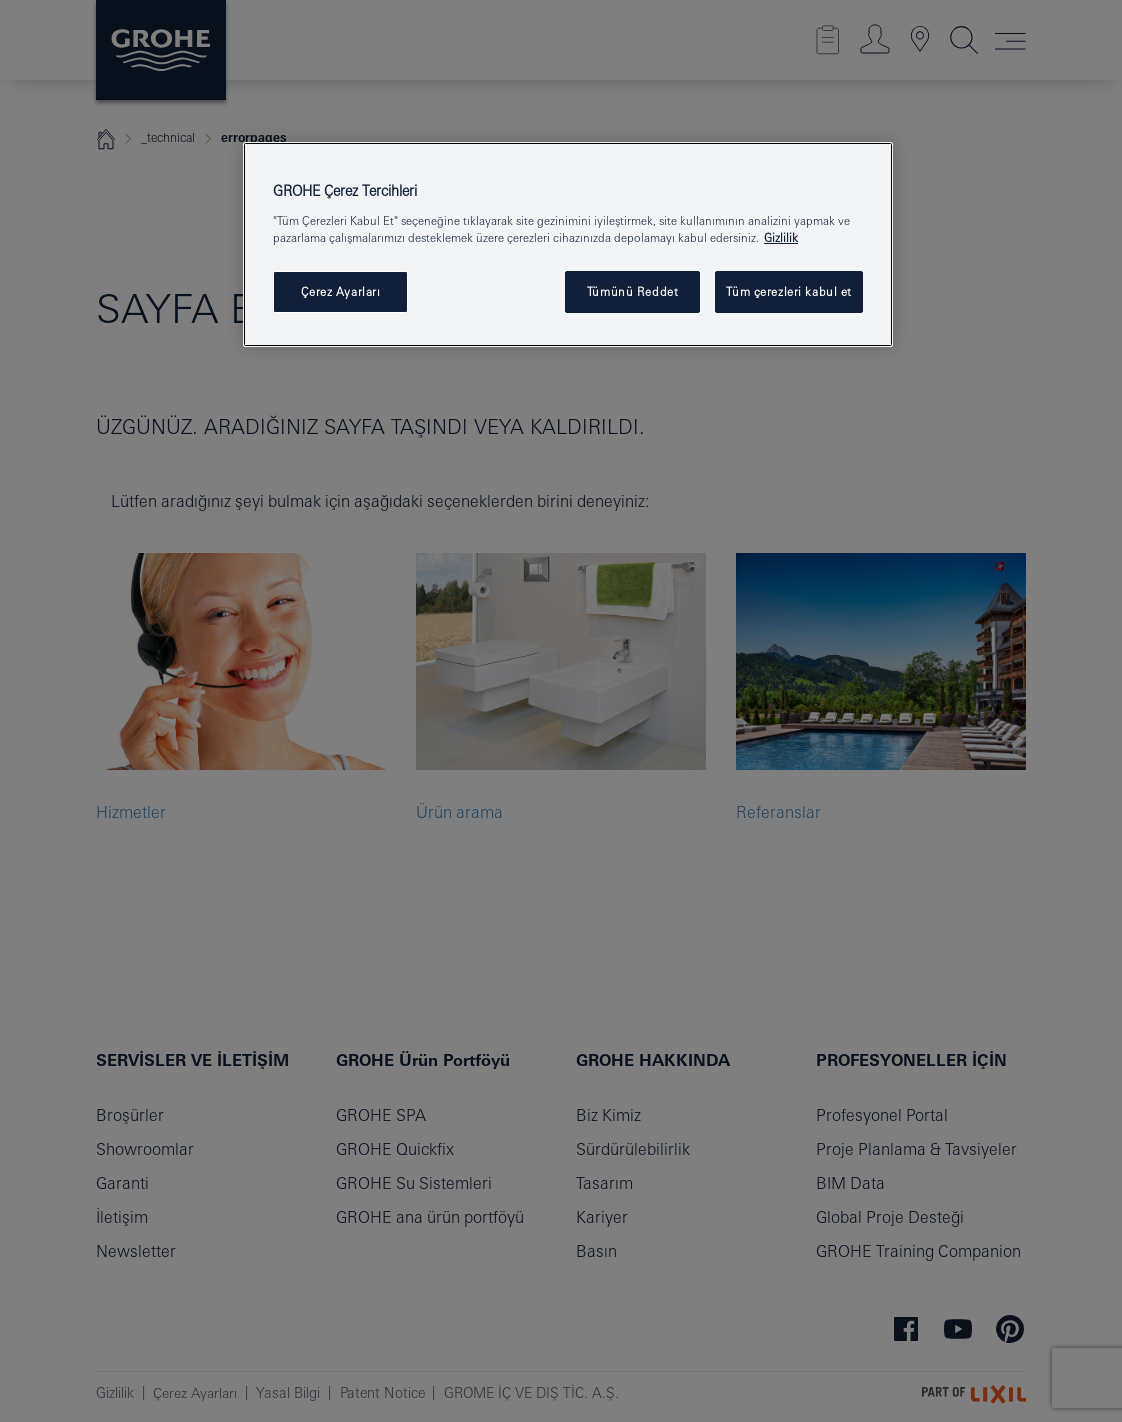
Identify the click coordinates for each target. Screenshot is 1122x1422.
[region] (568, 244)
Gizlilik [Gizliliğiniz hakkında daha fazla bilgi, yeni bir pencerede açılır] (781, 237)
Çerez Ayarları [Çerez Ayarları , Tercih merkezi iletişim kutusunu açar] (341, 291)
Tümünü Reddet (632, 291)
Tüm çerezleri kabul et (789, 291)
